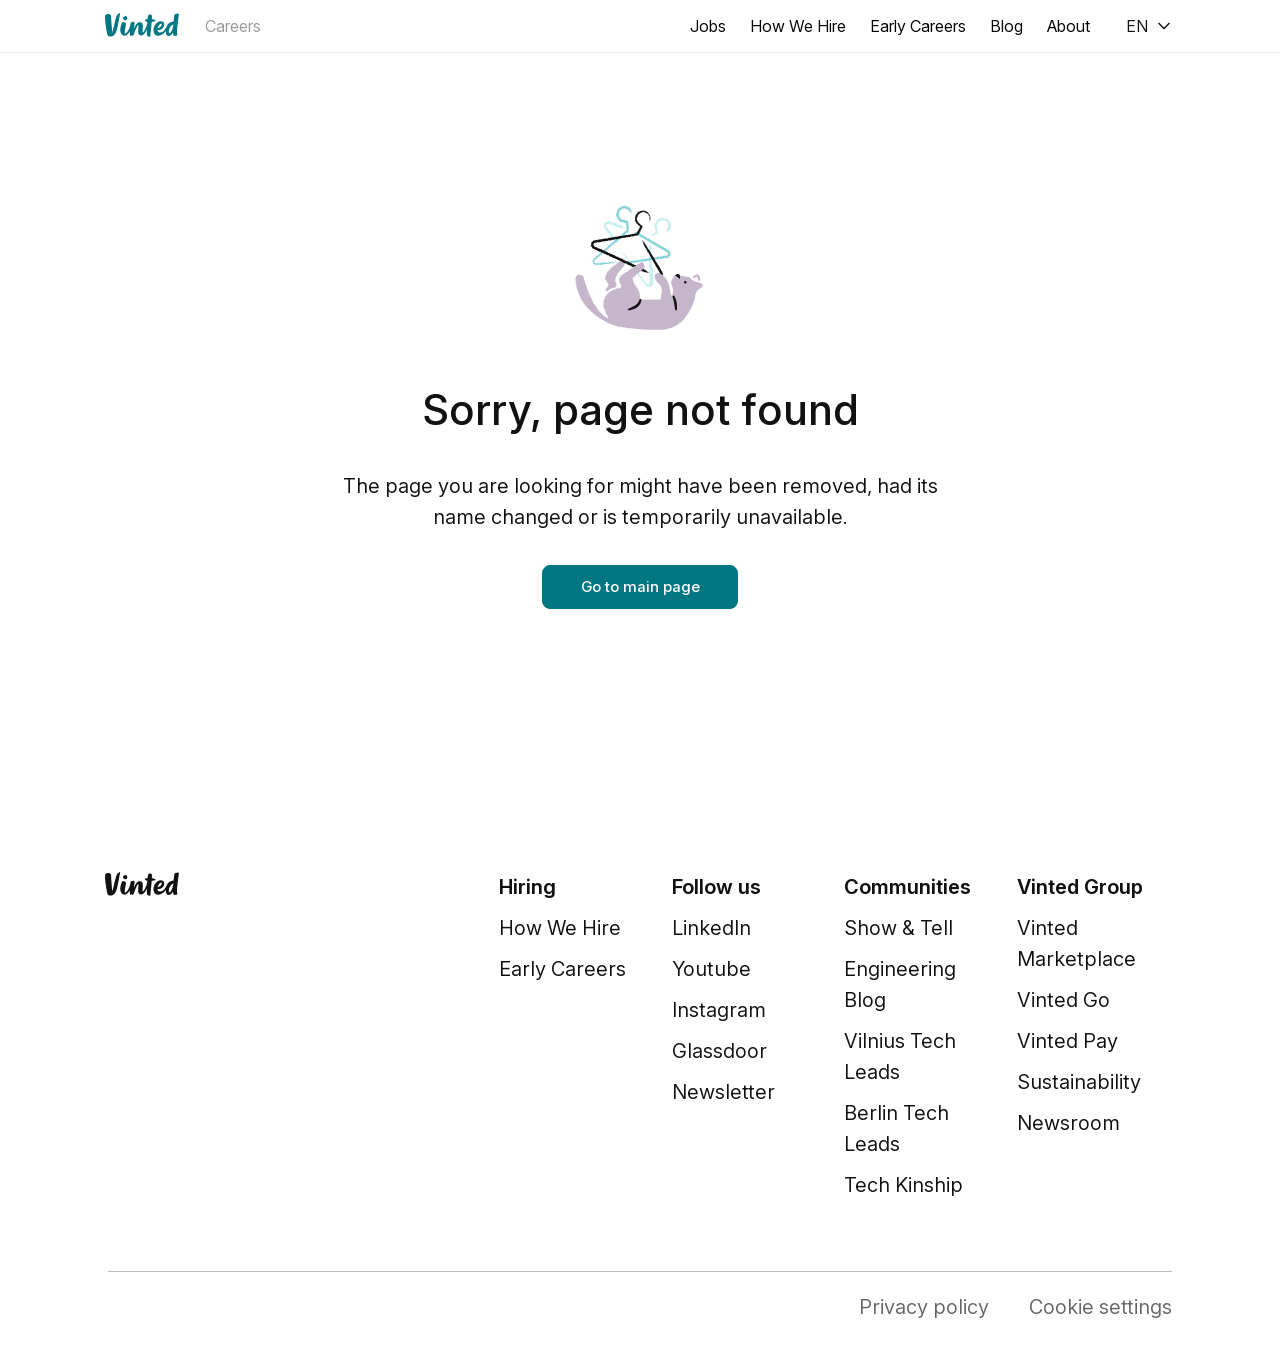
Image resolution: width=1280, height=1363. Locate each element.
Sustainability (1079, 1082)
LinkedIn (711, 928)
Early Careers (918, 26)
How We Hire (798, 26)
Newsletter (723, 1092)
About (1068, 26)
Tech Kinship (903, 1185)
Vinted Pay (1067, 1041)
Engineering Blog (900, 984)
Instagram (719, 1010)
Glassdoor (719, 1051)
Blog (1006, 26)
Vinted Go (1063, 1000)
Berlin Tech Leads (896, 1128)
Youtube (711, 969)
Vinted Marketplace (1076, 943)
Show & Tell (898, 928)
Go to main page (640, 586)
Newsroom (1068, 1123)
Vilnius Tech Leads (900, 1056)
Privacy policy (924, 1307)
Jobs (708, 26)
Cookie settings (1100, 1307)
